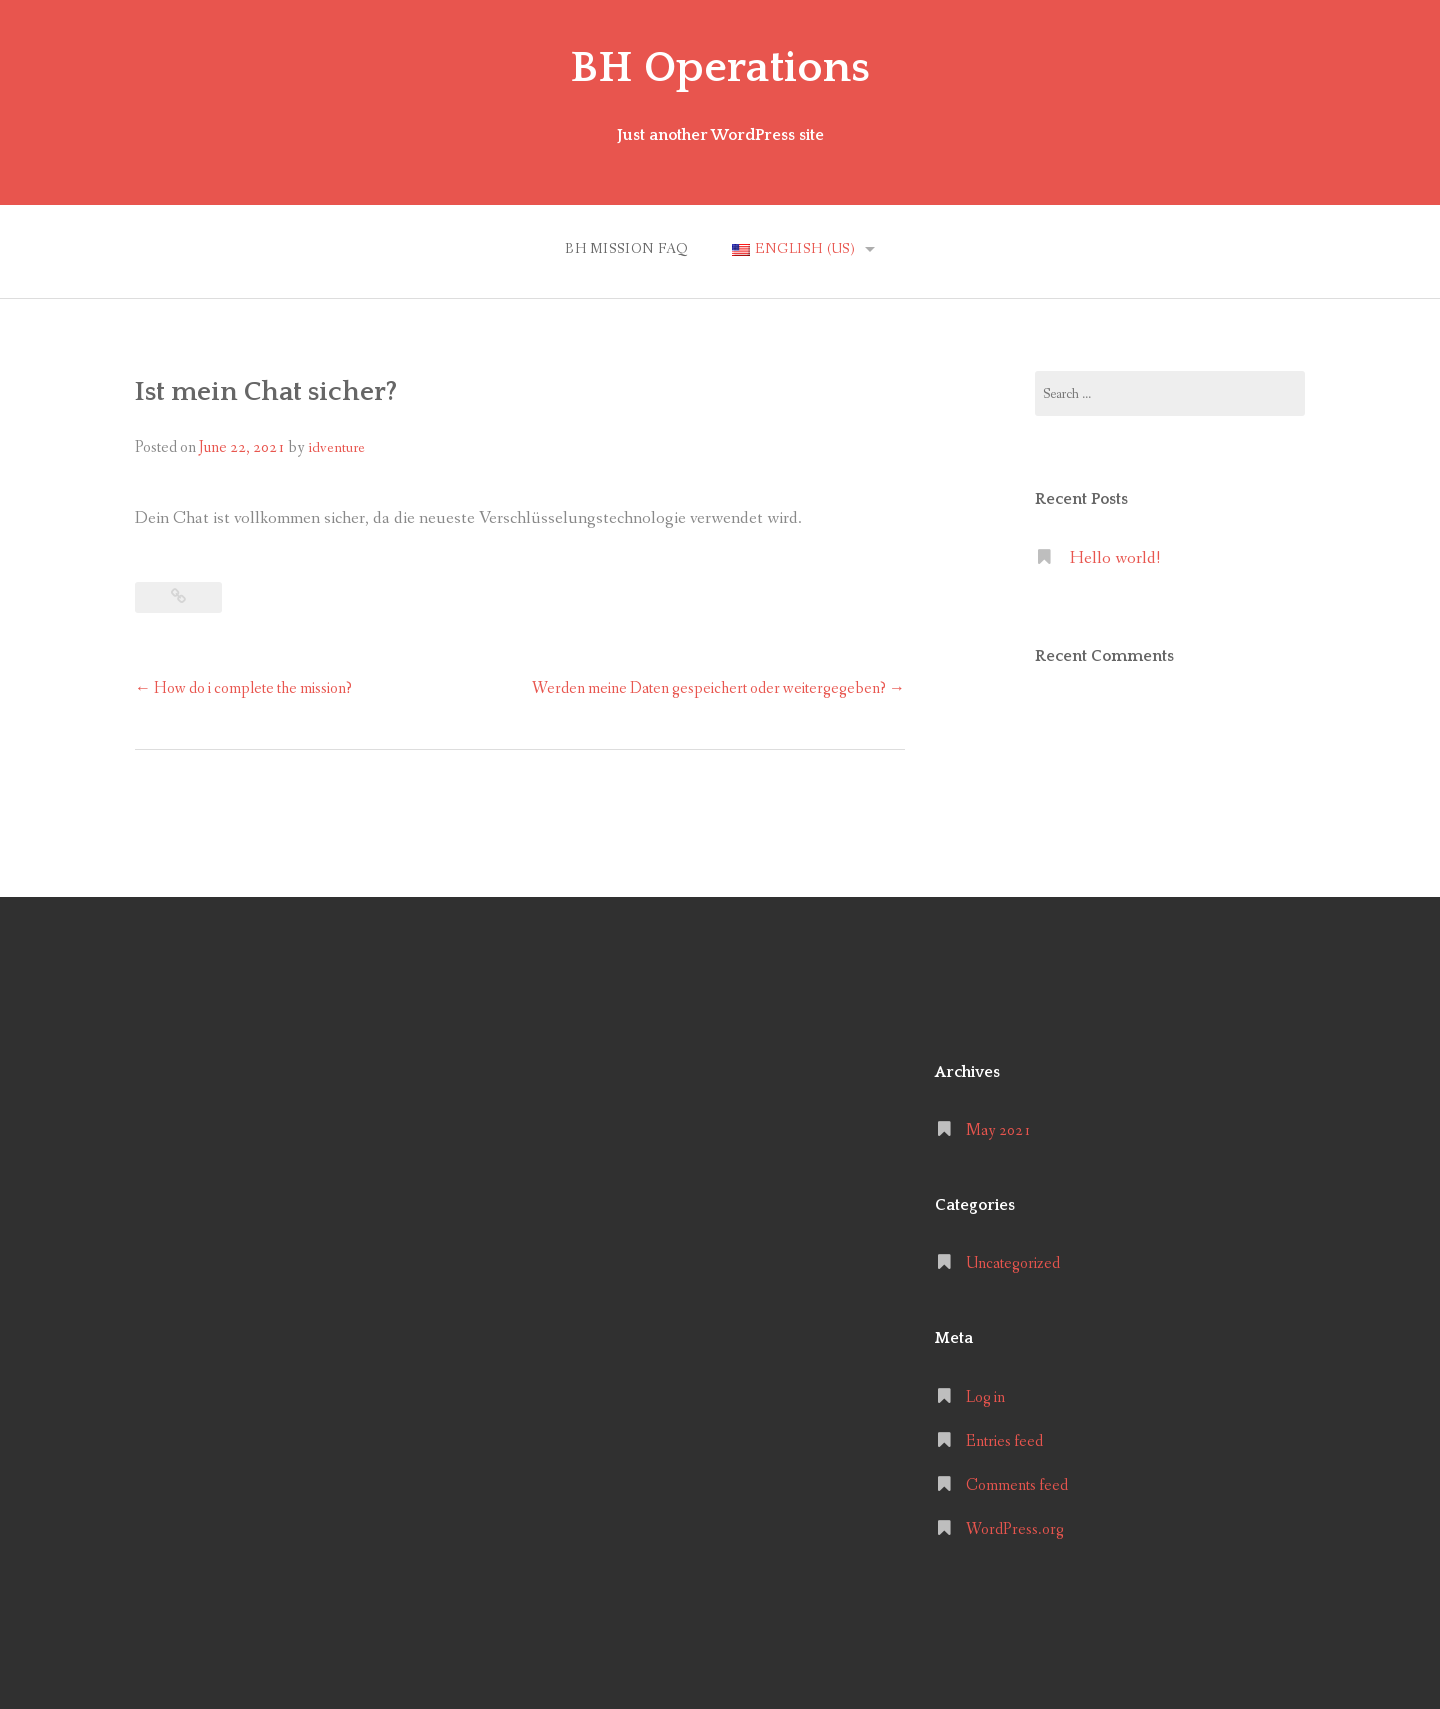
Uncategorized (1013, 1263)
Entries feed (1004, 1441)
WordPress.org (1015, 1529)
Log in (985, 1397)
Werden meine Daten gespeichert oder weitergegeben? (718, 688)
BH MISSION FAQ (627, 249)
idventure (336, 448)
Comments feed (1017, 1485)
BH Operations (720, 68)
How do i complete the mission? (243, 688)
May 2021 (998, 1130)
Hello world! (1115, 558)
